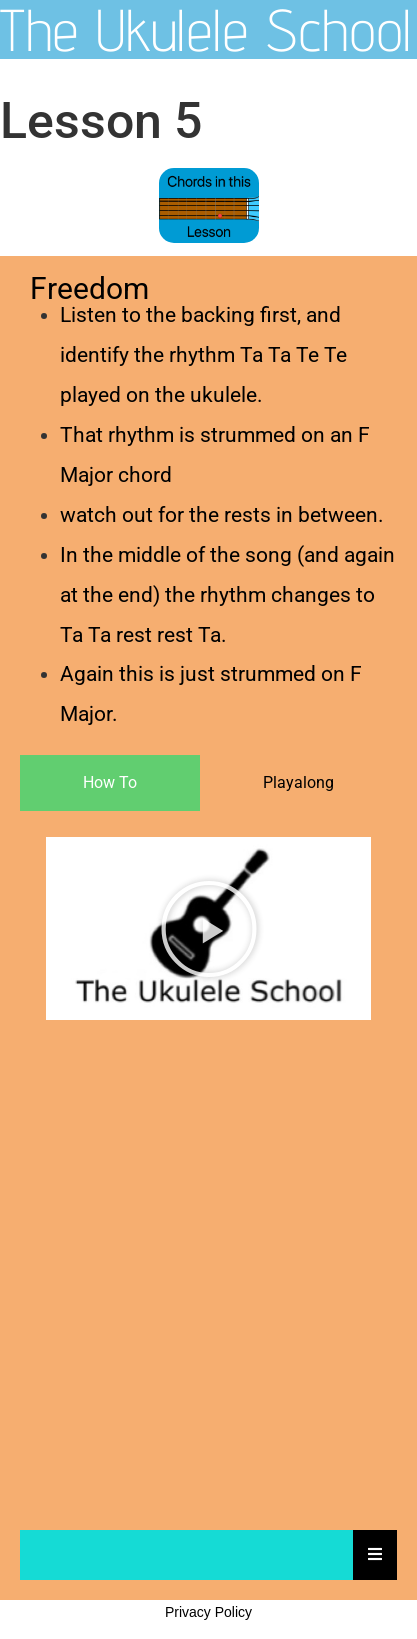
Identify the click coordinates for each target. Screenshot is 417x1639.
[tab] (110, 783)
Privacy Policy (208, 1612)
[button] (209, 929)
